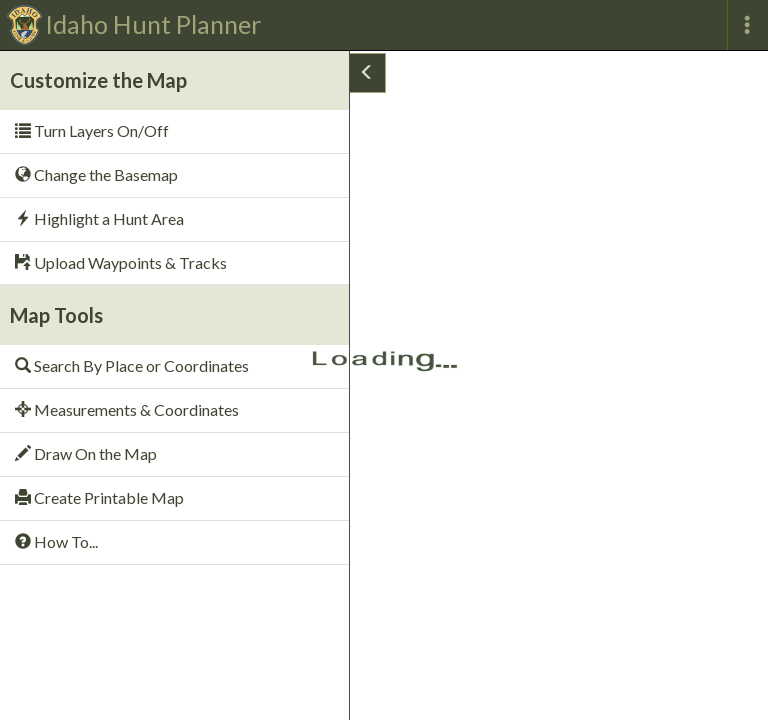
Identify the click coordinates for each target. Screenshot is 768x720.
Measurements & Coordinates (127, 409)
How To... (56, 541)
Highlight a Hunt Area (99, 218)
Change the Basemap (96, 174)
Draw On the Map (86, 453)
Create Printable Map (99, 497)
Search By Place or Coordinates (132, 365)
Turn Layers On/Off (92, 130)
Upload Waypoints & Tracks (121, 262)
